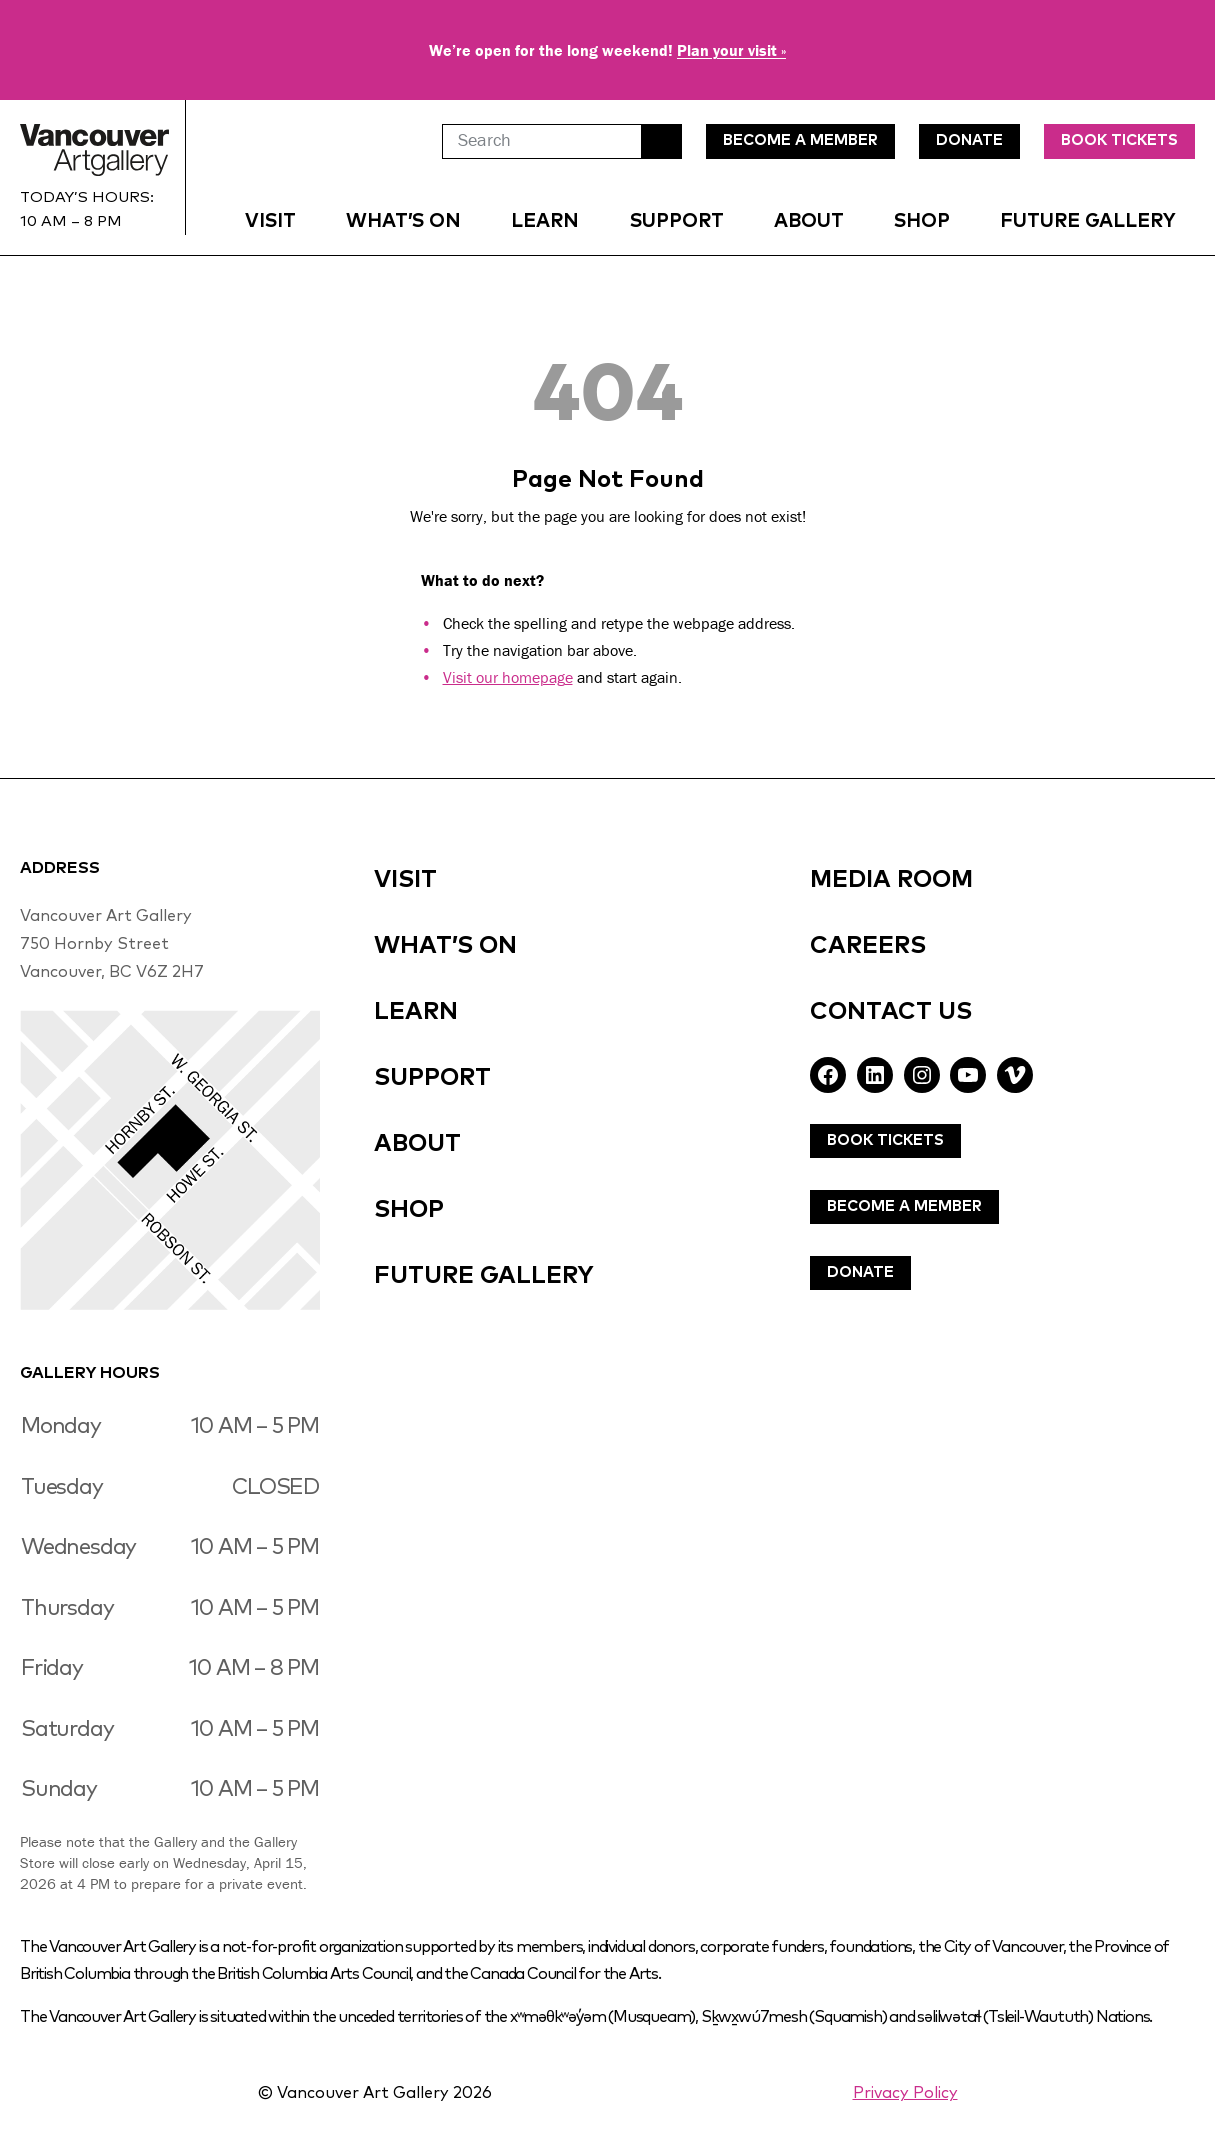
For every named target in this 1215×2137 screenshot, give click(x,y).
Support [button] (677, 221)
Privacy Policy (905, 2093)
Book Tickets (1119, 140)
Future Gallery (1088, 221)
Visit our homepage (508, 677)
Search (662, 141)
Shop (922, 221)
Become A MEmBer (800, 140)
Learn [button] (545, 221)
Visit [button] (270, 221)
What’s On (403, 221)
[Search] (542, 141)
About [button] (809, 221)
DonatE (969, 140)
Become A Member (904, 1206)
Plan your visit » (731, 50)
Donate (860, 1272)
